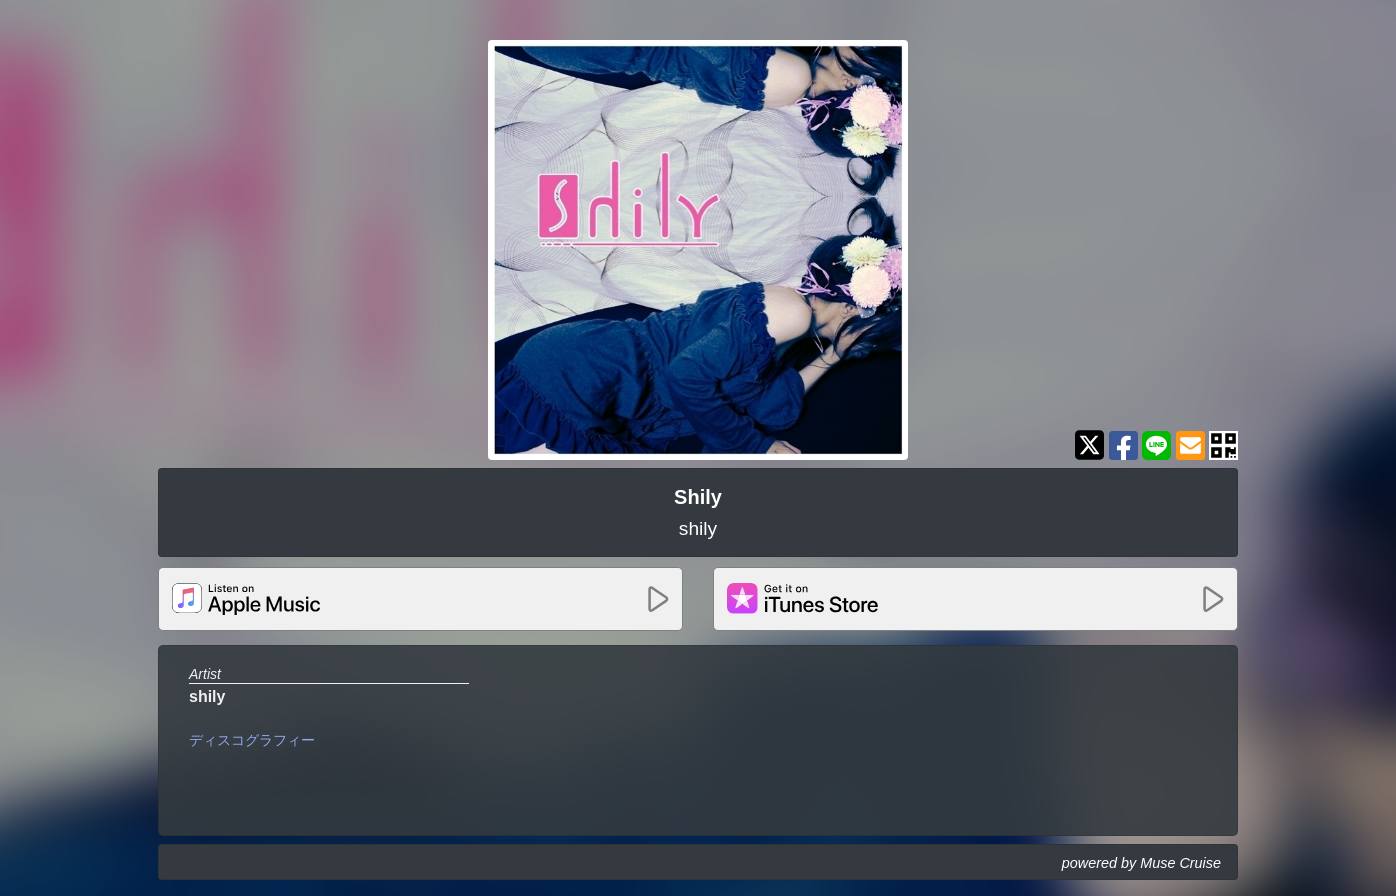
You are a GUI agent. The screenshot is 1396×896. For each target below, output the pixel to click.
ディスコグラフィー (252, 740)
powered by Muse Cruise (1141, 863)
